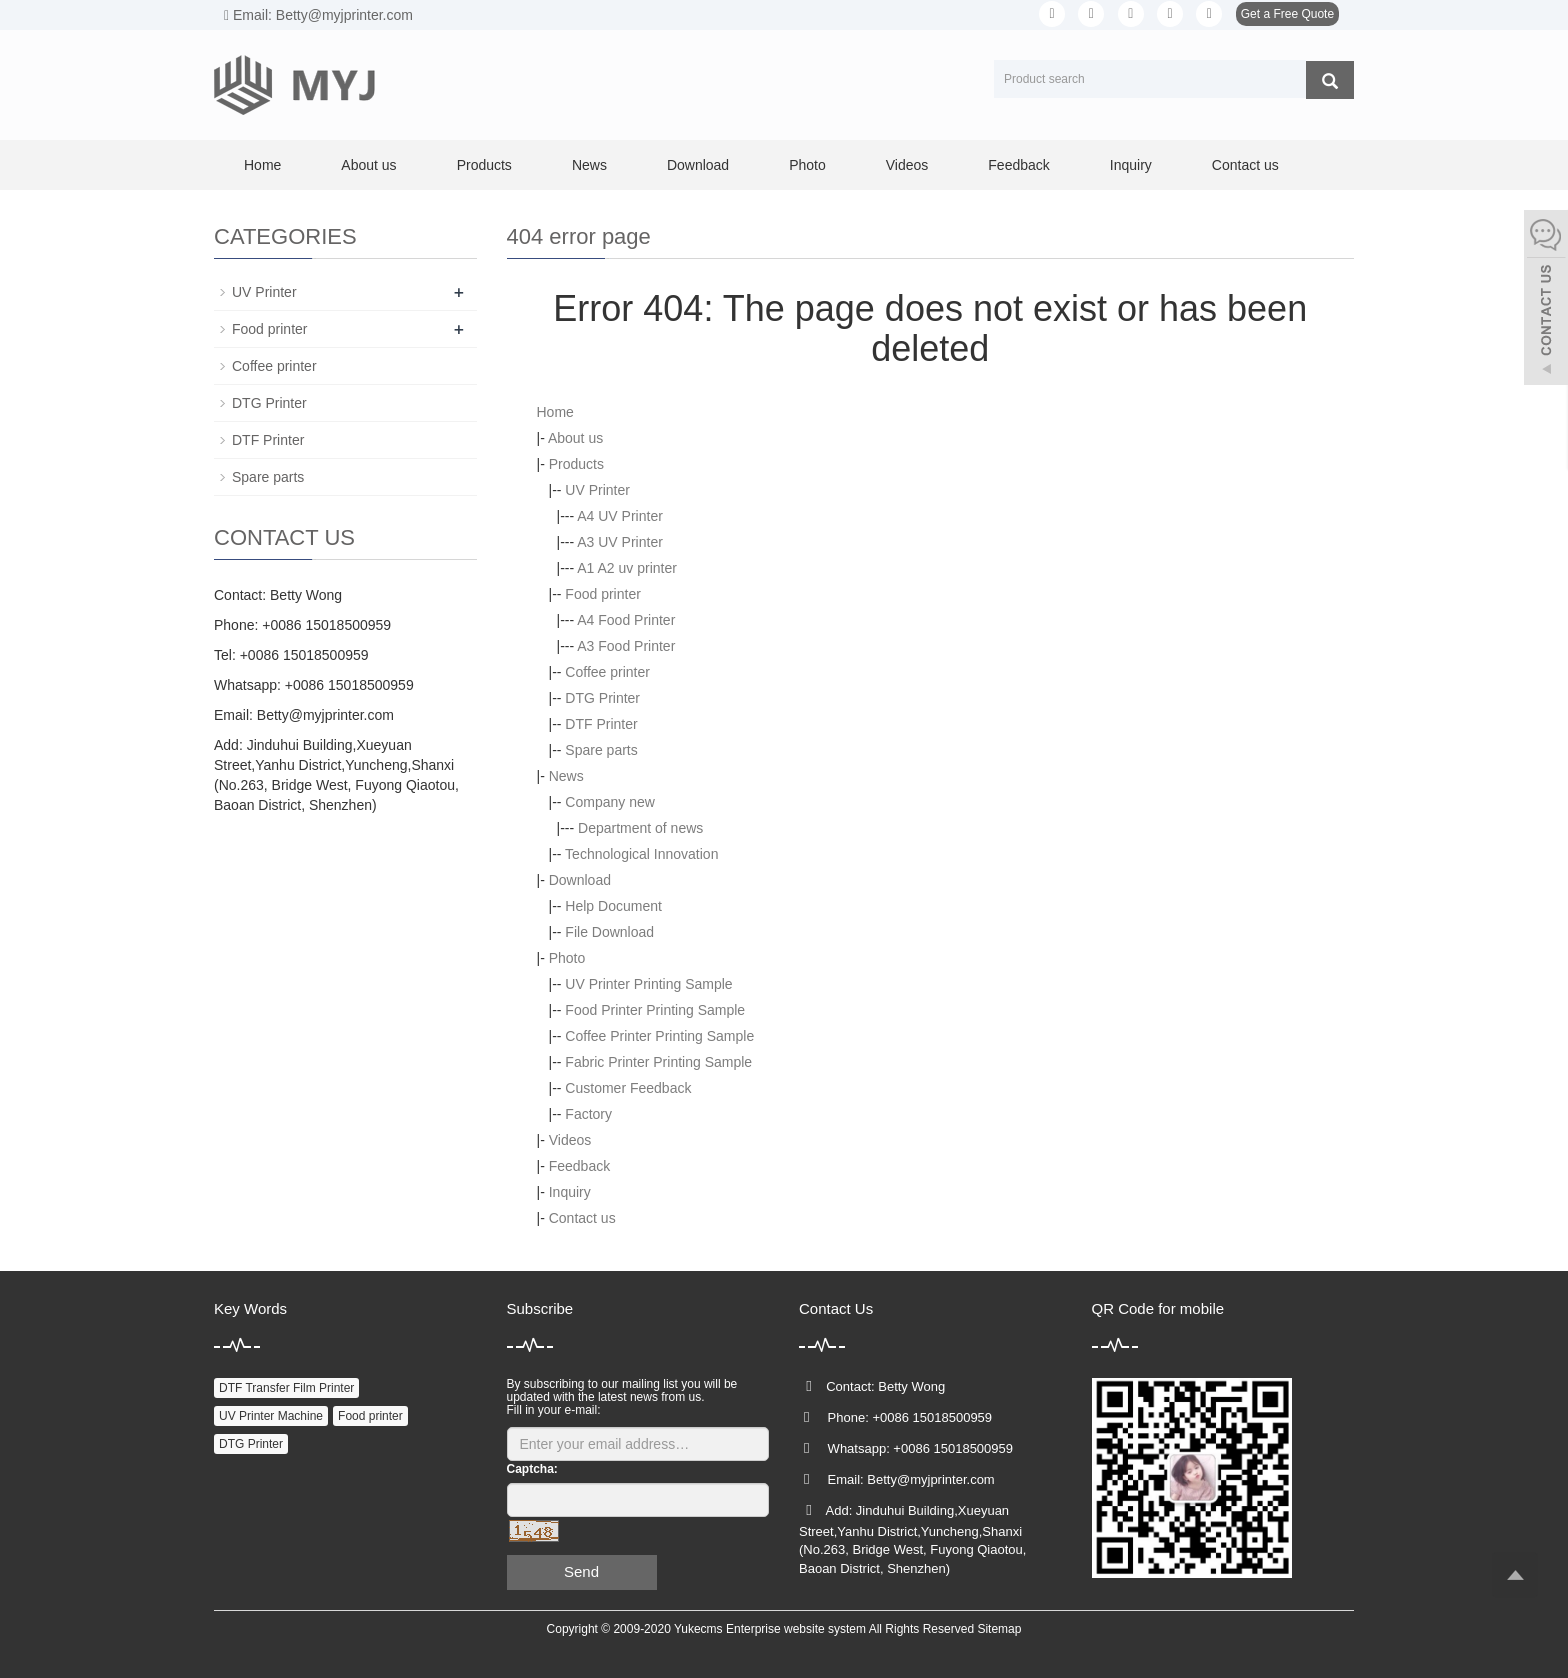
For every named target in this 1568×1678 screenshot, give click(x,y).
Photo (807, 165)
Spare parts (601, 750)
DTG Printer (602, 698)
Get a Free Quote (1287, 14)
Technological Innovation (641, 854)
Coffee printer (607, 672)
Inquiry (1131, 165)
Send (581, 1571)
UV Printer (597, 490)
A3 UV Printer (620, 542)
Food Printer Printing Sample (655, 1010)
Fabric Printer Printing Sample (658, 1062)
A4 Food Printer (626, 620)
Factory (588, 1114)
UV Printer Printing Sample (648, 984)
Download (698, 165)
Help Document (613, 906)
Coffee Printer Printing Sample (659, 1036)
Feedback (1018, 165)
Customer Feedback (628, 1088)
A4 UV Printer (620, 516)
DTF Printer (601, 724)
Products (484, 165)
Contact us (1245, 165)
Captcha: (532, 1469)
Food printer (602, 594)
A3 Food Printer (626, 646)
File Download (609, 932)
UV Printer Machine (271, 1416)
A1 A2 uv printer (627, 568)
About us (368, 165)
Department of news (640, 828)
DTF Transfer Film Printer (286, 1388)
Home (262, 165)
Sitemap (999, 1629)
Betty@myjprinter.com (325, 715)
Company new (610, 802)
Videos (907, 165)
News (589, 165)
